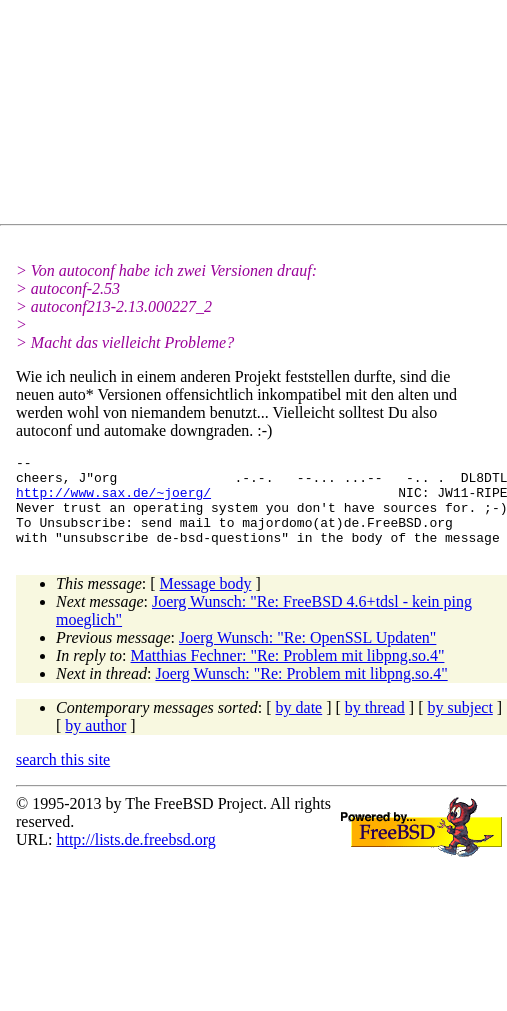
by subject (460, 725)
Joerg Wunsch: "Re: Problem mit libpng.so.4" (301, 691)
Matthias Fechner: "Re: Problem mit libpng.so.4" (288, 673)
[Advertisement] (195, 116)
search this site (63, 777)
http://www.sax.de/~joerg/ (113, 501)
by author (95, 743)
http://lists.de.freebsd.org (135, 857)
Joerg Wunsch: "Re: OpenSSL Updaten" (307, 655)
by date (299, 725)
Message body (206, 601)
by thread (375, 725)
